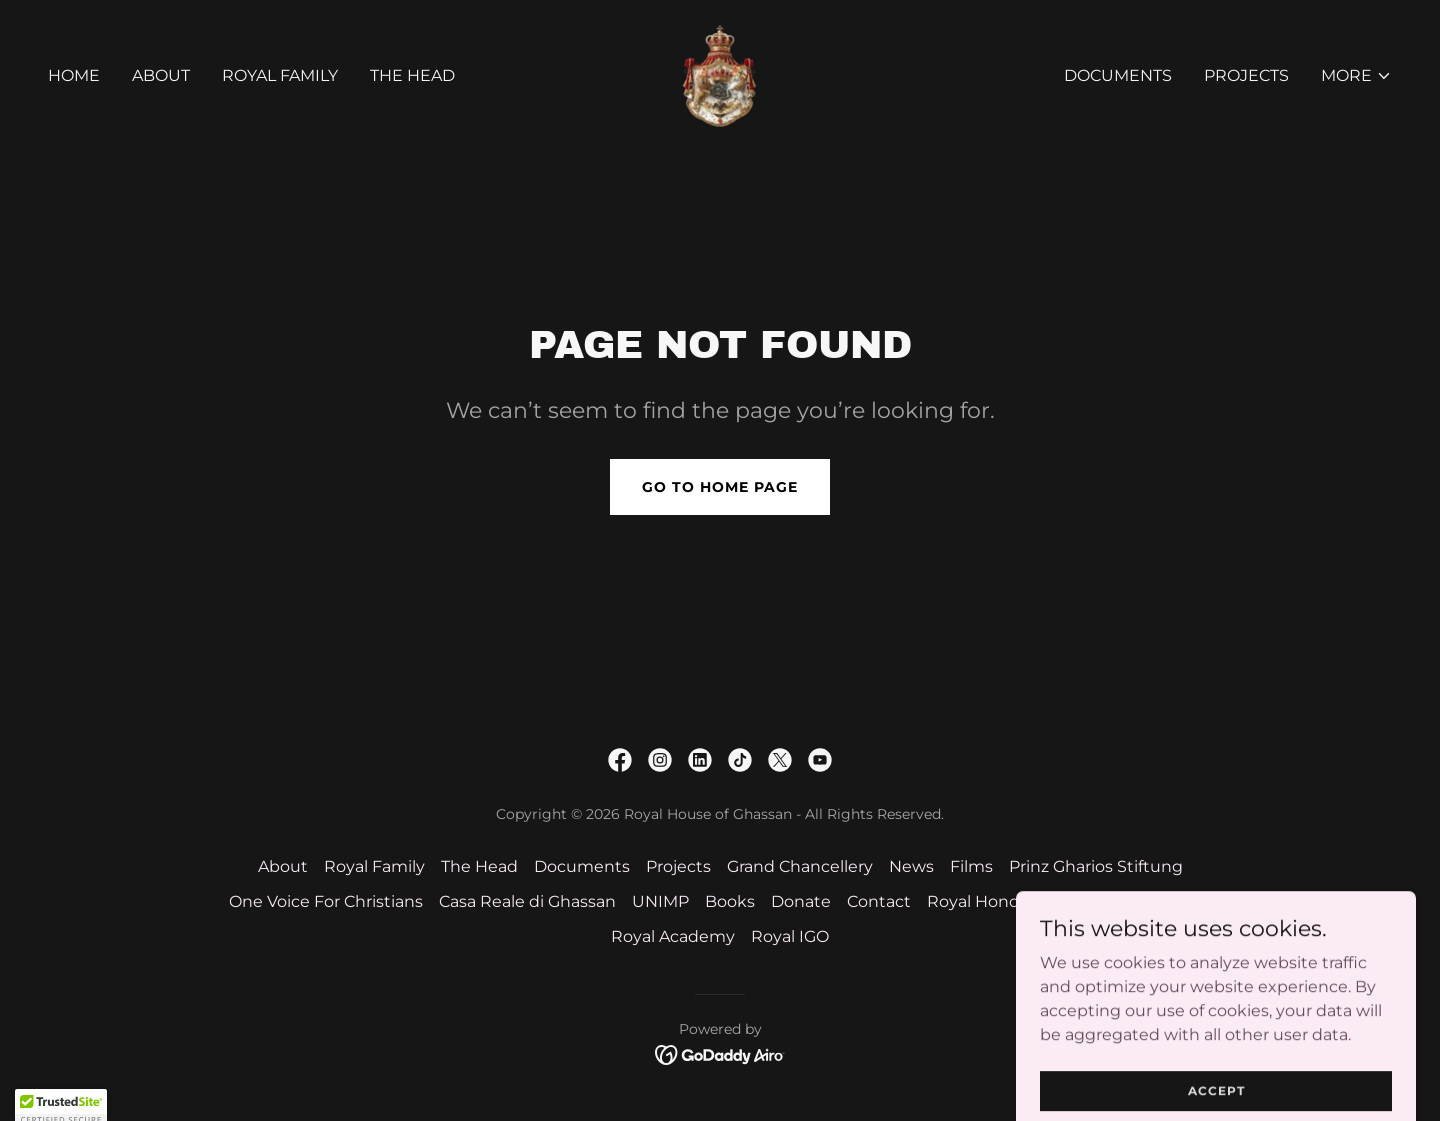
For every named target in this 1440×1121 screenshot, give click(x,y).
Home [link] (74, 75)
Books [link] (730, 901)
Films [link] (971, 866)
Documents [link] (1118, 75)
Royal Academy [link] (673, 936)
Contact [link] (879, 901)
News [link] (911, 866)
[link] (720, 74)
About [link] (161, 75)
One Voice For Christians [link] (326, 901)
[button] (1356, 76)
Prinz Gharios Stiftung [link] (1096, 866)
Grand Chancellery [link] (800, 866)
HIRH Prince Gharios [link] (1130, 901)
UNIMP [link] (660, 901)
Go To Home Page (720, 487)
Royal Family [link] (280, 75)
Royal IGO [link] (790, 936)
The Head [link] (412, 75)
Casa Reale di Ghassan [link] (527, 901)
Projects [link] (1246, 75)
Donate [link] (801, 901)
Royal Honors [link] (980, 901)
